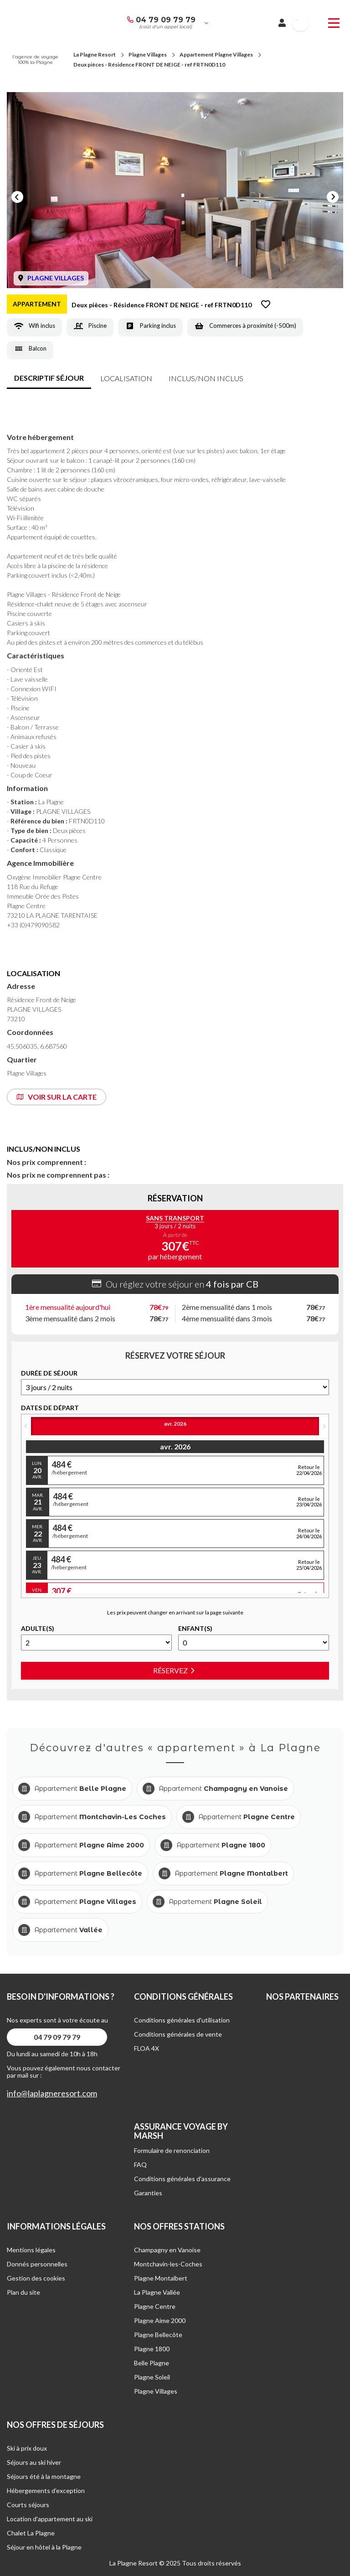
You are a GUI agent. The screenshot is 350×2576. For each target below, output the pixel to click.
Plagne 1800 (152, 2349)
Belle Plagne (151, 2363)
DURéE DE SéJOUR (49, 1373)
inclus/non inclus (206, 378)
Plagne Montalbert (160, 2278)
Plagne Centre (154, 2306)
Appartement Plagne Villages (216, 54)
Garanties (148, 2193)
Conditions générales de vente (178, 2034)
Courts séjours (28, 2505)
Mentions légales (31, 2250)
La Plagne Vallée (157, 2292)
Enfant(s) (195, 1628)
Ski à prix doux (27, 2448)
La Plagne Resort (94, 54)
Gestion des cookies (36, 2278)
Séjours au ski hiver (34, 2462)
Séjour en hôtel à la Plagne (44, 2547)
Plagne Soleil (152, 2377)
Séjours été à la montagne (44, 2476)
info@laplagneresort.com (52, 2093)
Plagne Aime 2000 (159, 2320)
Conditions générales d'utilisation (182, 2020)
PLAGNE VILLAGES (55, 278)
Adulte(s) (37, 1628)
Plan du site (23, 2292)
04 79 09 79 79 (166, 20)
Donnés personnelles (37, 2264)
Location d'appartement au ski (50, 2519)
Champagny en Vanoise (167, 2250)
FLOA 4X (146, 2048)
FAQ (140, 2164)
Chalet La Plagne (31, 2533)
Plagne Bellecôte (158, 2334)
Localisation (126, 378)
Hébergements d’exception (46, 2490)
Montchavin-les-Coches (168, 2264)
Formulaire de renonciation (172, 2150)
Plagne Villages (148, 54)
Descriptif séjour (49, 377)
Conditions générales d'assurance (182, 2179)
